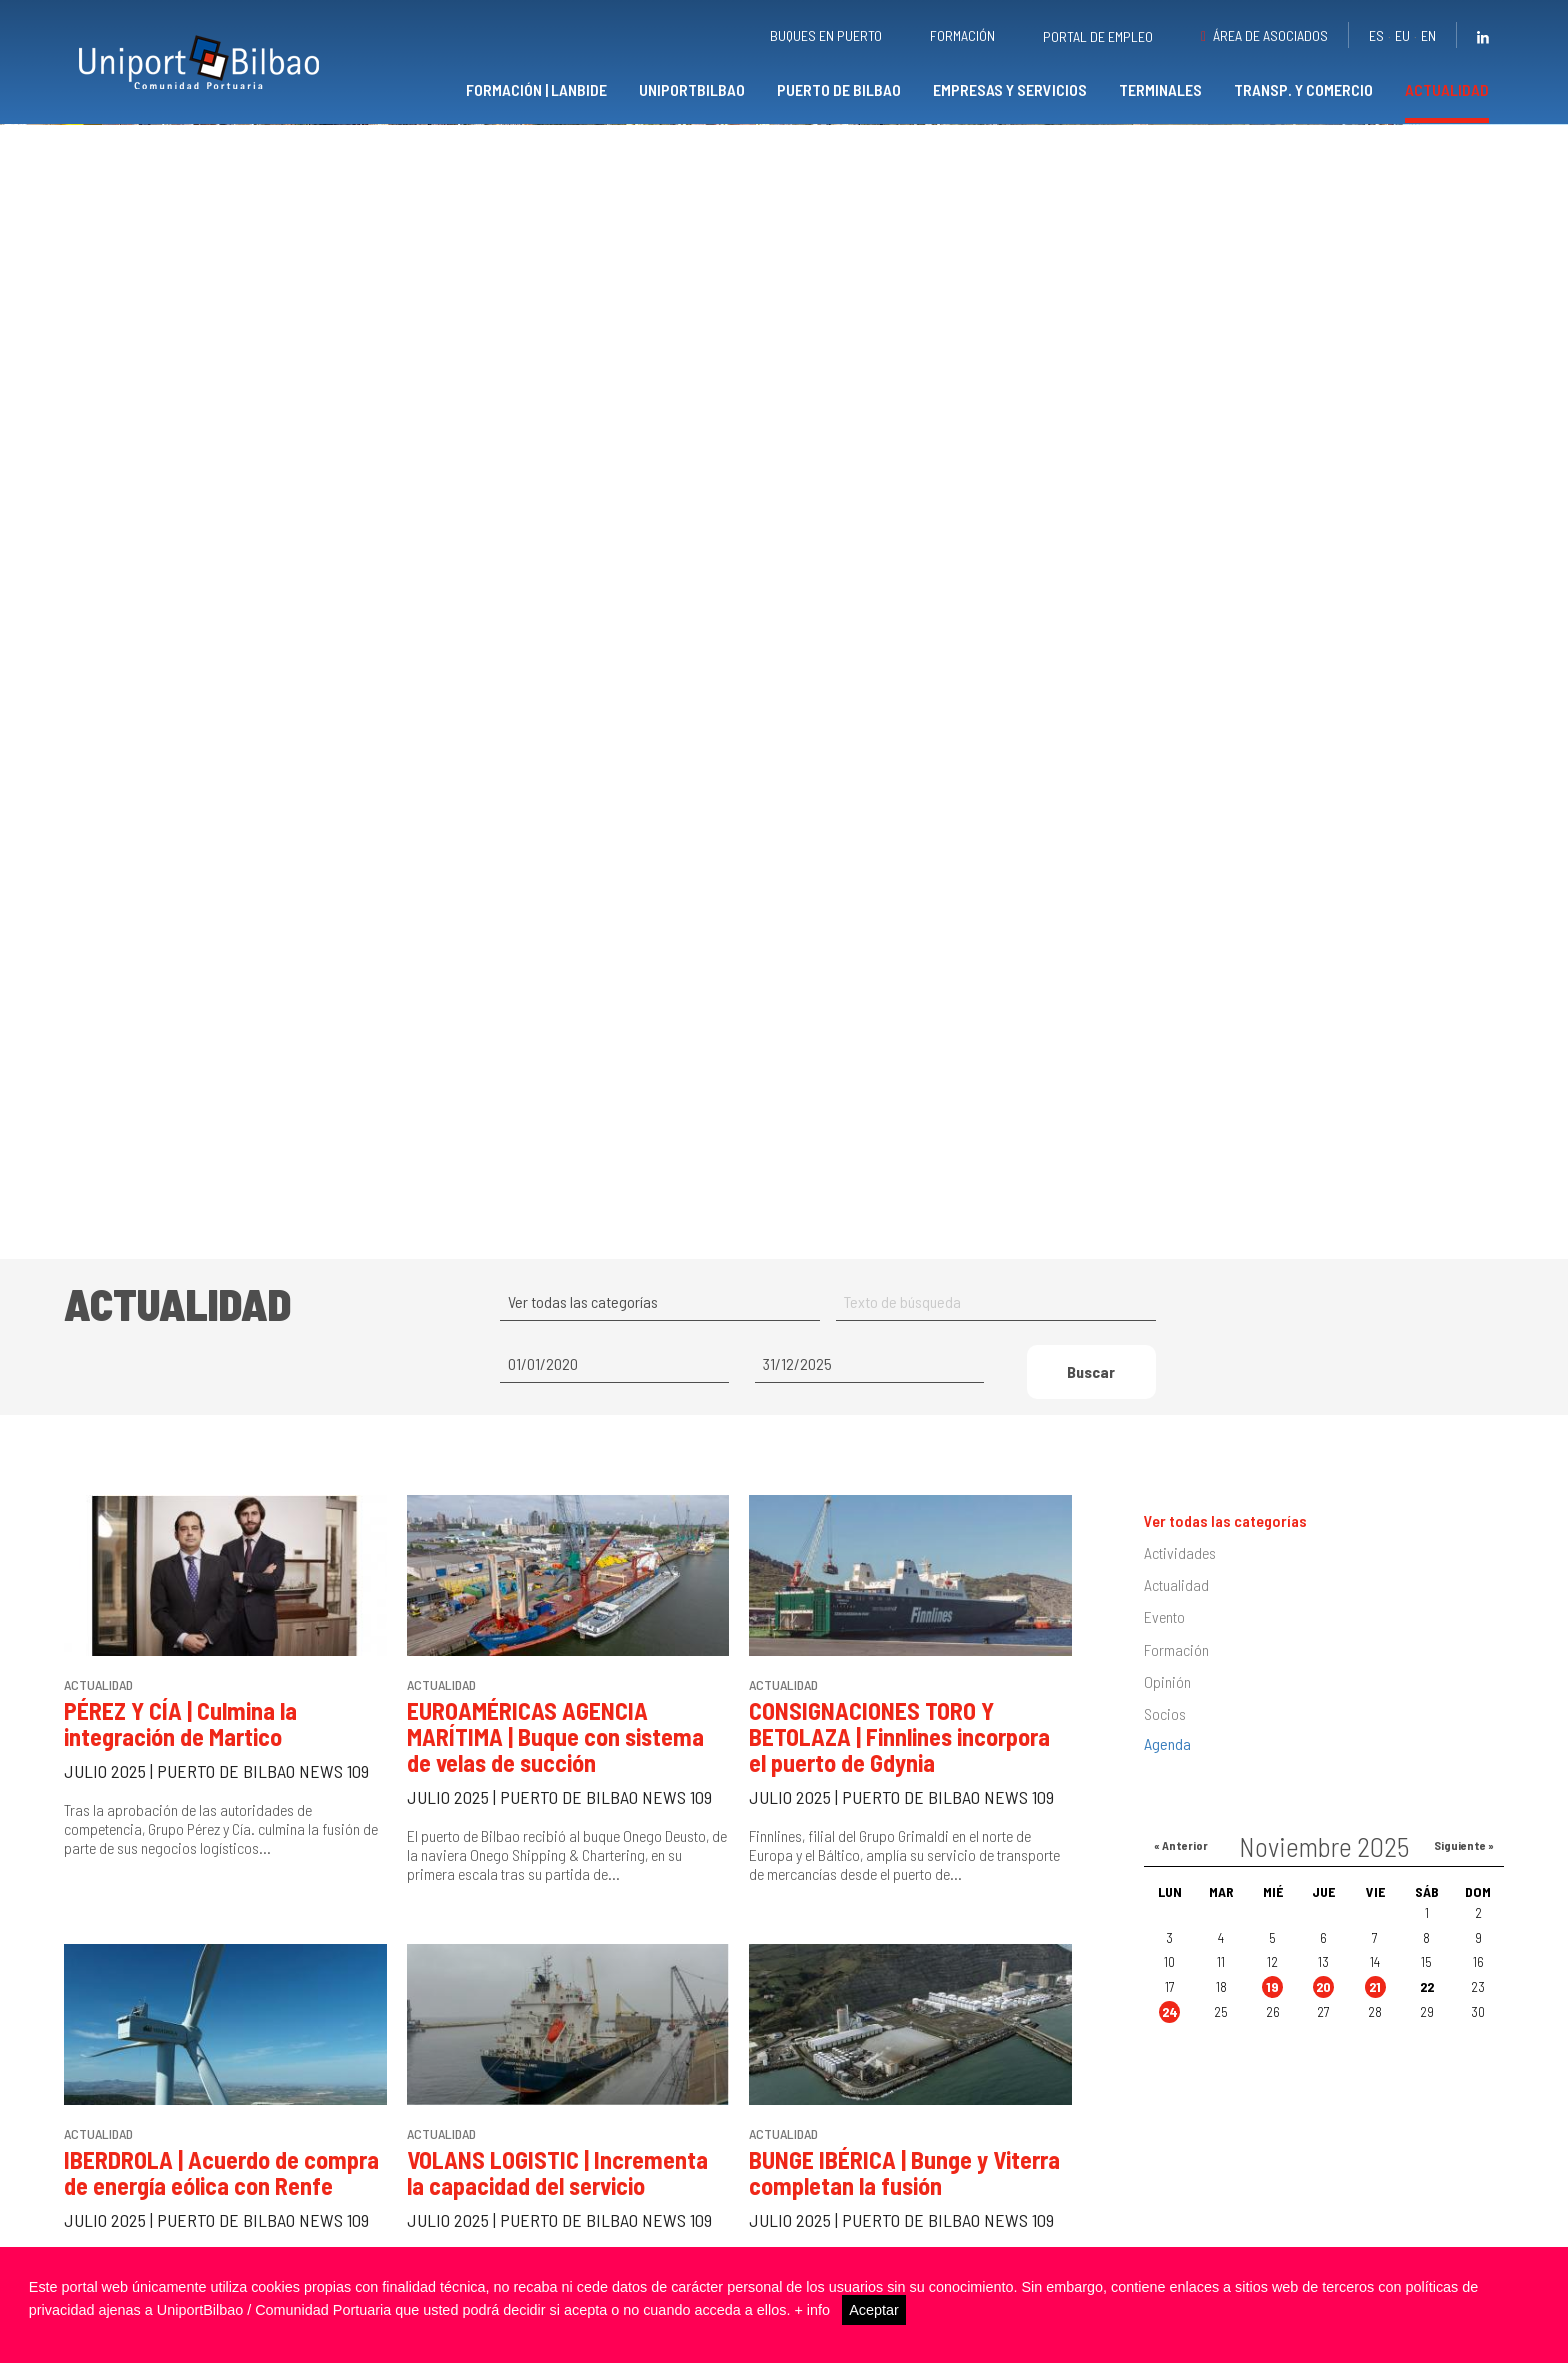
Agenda (1167, 1790)
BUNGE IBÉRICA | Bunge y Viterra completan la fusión (904, 2219)
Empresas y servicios (1010, 89)
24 (1170, 2058)
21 (1375, 2033)
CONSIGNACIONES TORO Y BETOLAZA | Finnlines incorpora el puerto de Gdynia (899, 1783)
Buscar (1091, 1418)
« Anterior (1181, 1892)
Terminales (1160, 89)
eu (1402, 35)
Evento (1164, 1663)
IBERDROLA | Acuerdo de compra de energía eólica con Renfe (221, 2219)
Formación (962, 35)
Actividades (1180, 1599)
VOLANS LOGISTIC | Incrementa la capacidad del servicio (557, 2219)
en (1428, 35)
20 (1323, 2033)
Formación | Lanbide (536, 89)
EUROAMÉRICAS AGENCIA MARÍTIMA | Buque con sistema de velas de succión (555, 1783)
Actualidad (1447, 89)
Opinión (1167, 1727)
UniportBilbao (692, 89)
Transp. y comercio (1303, 89)
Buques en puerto (826, 35)
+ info (812, 2310)
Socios (1165, 1760)
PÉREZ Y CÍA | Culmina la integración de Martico (180, 1770)
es (1376, 35)
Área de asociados (1270, 35)
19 (1272, 2033)
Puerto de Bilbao (839, 89)
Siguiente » (1464, 1892)
